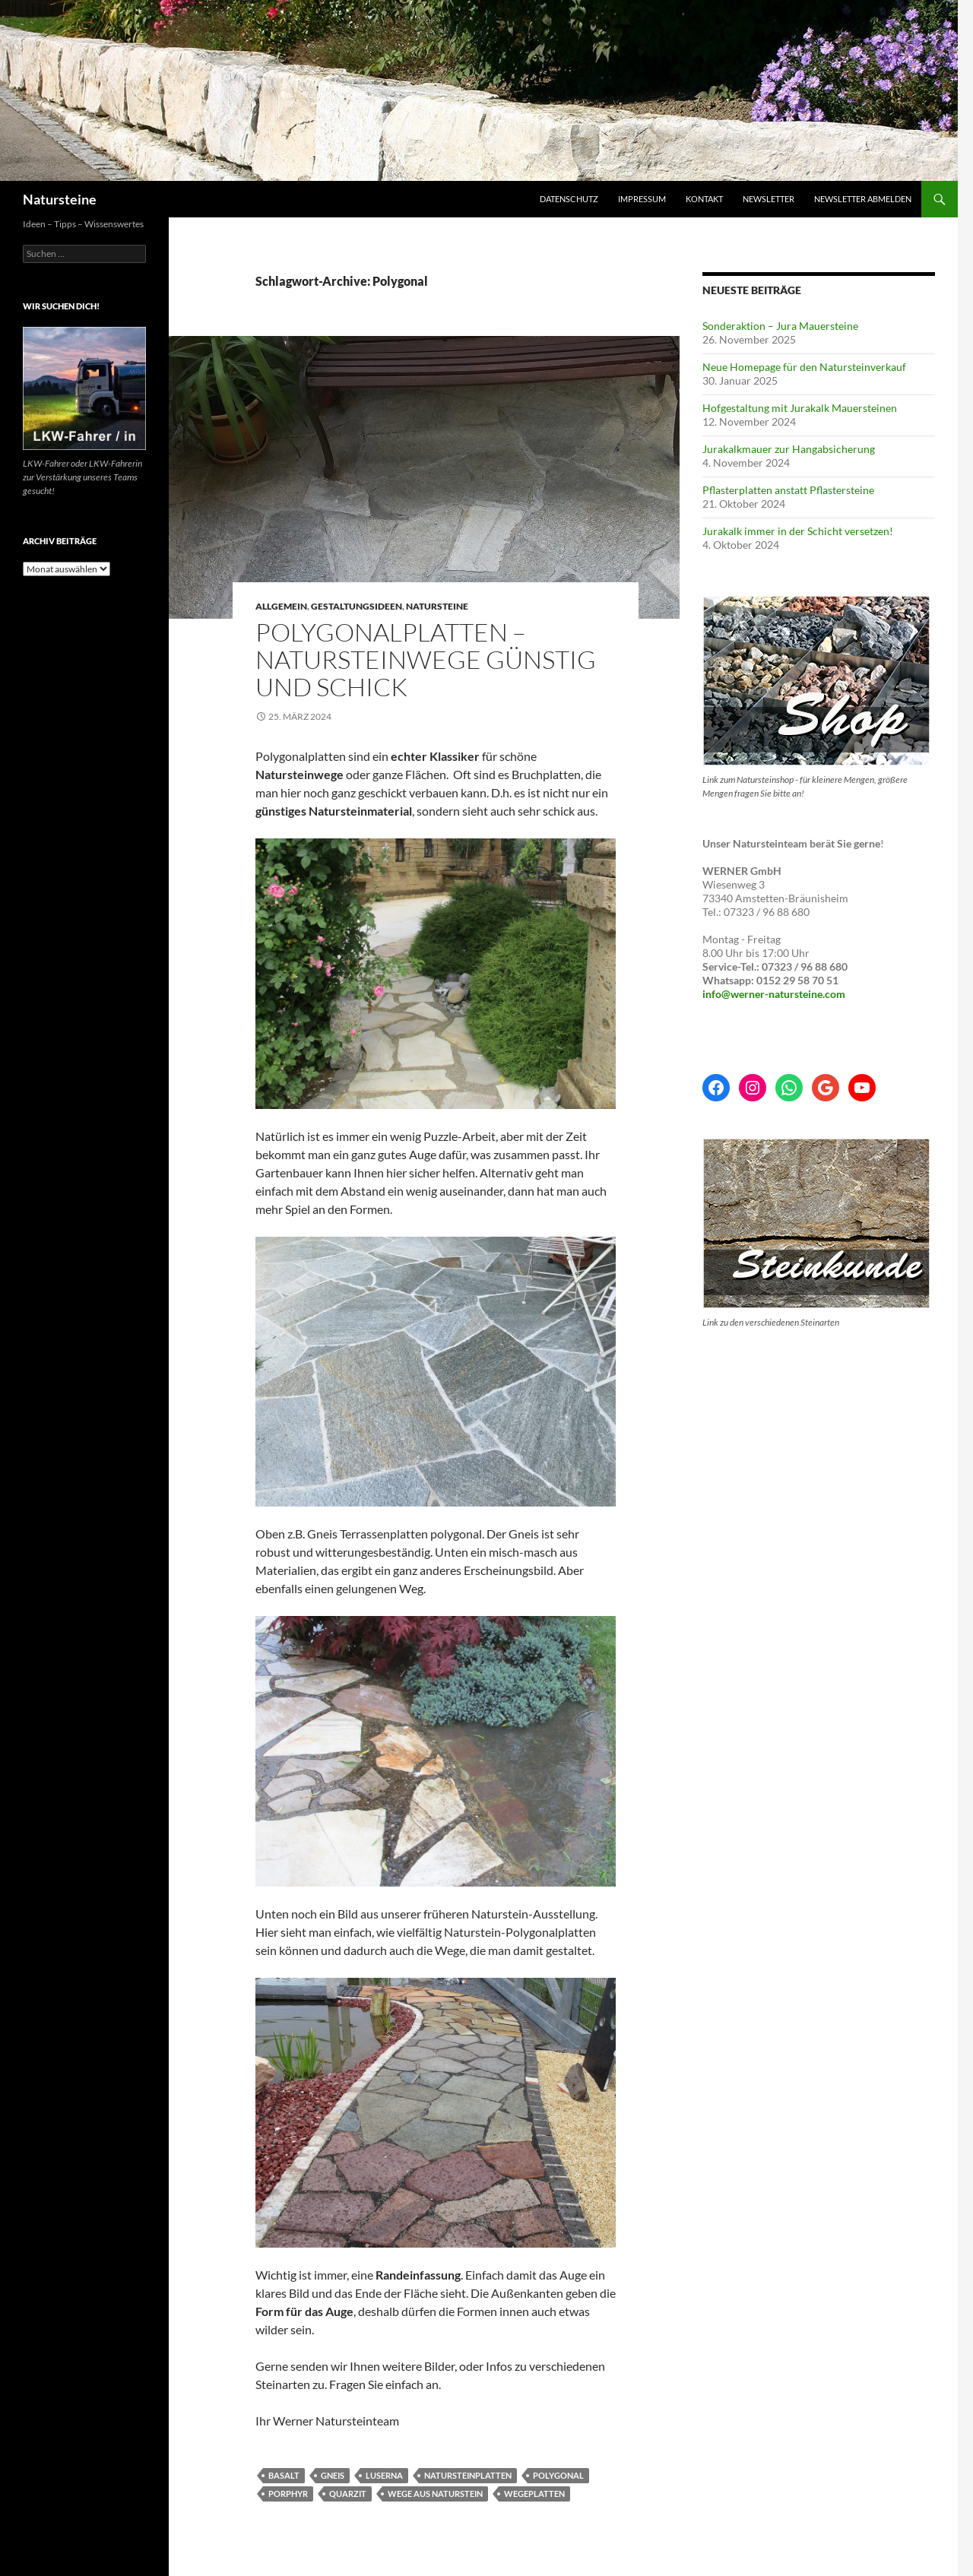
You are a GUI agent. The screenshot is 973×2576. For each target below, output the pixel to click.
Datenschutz (569, 199)
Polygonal (558, 2475)
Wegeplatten (534, 2493)
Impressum (642, 199)
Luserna (384, 2475)
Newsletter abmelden (862, 199)
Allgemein (281, 606)
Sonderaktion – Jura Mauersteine (780, 325)
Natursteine (60, 199)
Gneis (332, 2475)
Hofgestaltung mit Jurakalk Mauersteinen (799, 407)
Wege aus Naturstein (435, 2493)
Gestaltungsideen (356, 606)
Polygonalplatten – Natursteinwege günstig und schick (425, 659)
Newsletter (768, 199)
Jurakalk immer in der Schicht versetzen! (797, 530)
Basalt (284, 2475)
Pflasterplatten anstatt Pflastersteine (788, 489)
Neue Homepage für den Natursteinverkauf (804, 366)
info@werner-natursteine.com (773, 993)
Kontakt (704, 199)
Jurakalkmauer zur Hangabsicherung (788, 448)
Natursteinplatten (468, 2475)
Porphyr (288, 2493)
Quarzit (347, 2493)
